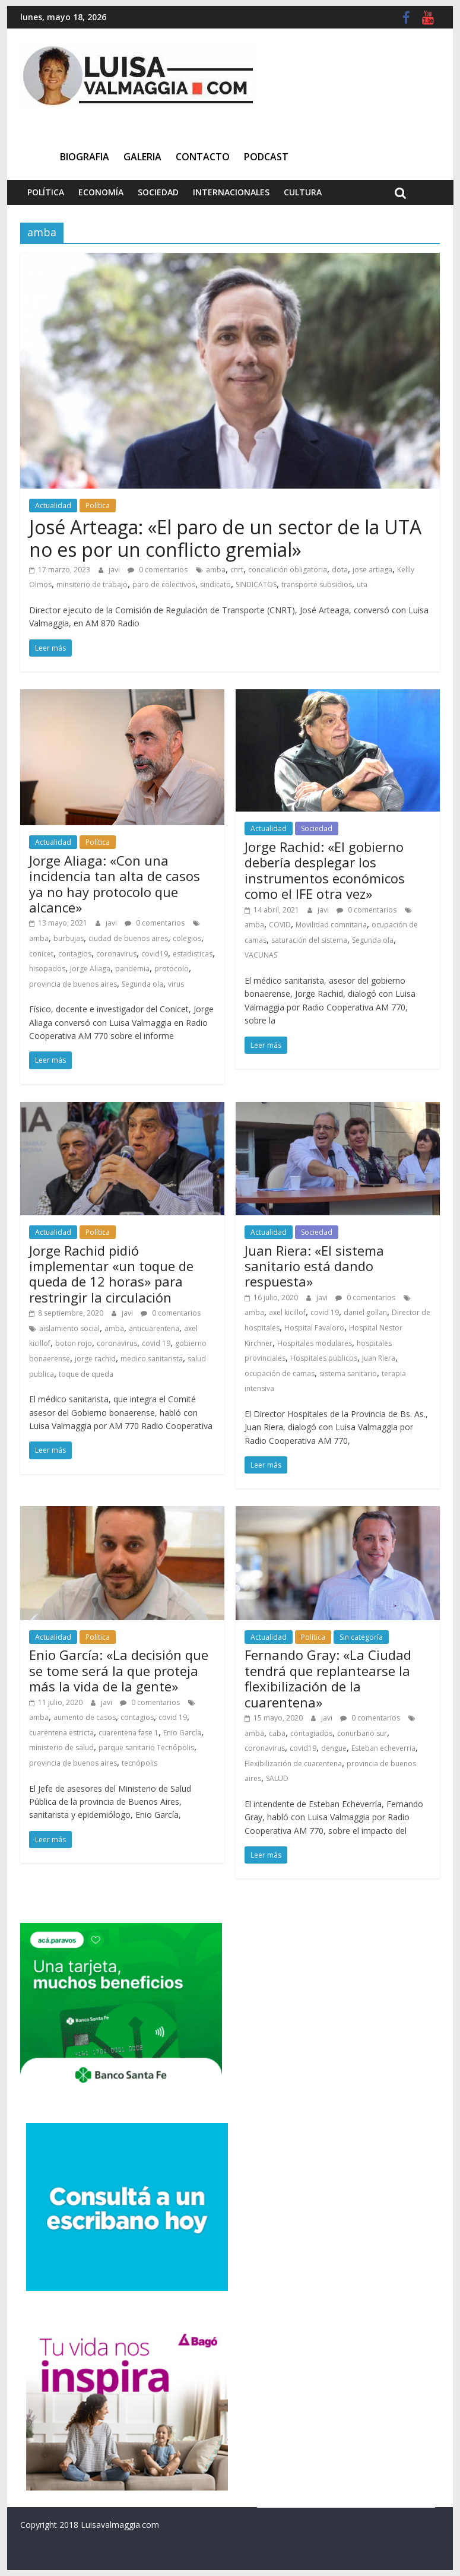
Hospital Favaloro (314, 1328)
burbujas (68, 938)
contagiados (311, 1733)
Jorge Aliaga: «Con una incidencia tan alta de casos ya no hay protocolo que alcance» (114, 883)
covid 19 (156, 1343)
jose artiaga (372, 570)
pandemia (132, 969)
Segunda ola (142, 984)
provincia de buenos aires (73, 984)
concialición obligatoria (287, 570)
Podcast (266, 156)
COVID (280, 925)
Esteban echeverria (383, 1748)
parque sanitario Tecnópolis (146, 1747)
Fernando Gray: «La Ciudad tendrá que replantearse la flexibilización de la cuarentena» (328, 1678)
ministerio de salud (61, 1747)
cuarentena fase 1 (128, 1733)
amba (216, 570)
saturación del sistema (309, 940)
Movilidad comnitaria (331, 925)
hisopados (47, 969)
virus (176, 984)
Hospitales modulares (314, 1343)
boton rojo (73, 1343)
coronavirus (116, 954)
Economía (100, 192)
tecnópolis (139, 1763)
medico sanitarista (151, 1359)
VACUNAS (261, 955)
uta (362, 584)
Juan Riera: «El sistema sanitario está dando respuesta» (314, 1266)
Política (45, 192)
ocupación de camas (280, 1373)
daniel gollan (365, 1312)
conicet (41, 954)
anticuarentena (154, 1328)
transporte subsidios (316, 584)
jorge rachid (95, 1359)
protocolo (171, 969)
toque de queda (86, 1374)
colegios (187, 938)
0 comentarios (158, 570)
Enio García (182, 1733)
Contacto (203, 156)
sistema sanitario (348, 1373)
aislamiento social (69, 1328)
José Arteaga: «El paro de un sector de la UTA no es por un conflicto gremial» (225, 538)
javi (115, 570)
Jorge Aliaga (90, 969)
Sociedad (158, 192)
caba (277, 1733)
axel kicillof (287, 1312)
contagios (74, 954)
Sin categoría (361, 1637)
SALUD (277, 1778)
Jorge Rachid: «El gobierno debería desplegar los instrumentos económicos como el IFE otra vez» (325, 870)
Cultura (303, 192)
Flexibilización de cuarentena (293, 1763)
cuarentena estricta (61, 1733)
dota (340, 570)
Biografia (84, 156)
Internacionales (231, 192)
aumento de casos (84, 1717)
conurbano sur (362, 1733)
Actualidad (53, 505)
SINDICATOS (256, 584)
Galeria (142, 156)
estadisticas (192, 954)
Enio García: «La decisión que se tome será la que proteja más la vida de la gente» (118, 1670)
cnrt (236, 570)
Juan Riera (378, 1358)
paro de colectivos (163, 584)
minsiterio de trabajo (92, 584)
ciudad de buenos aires (128, 938)
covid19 (154, 954)
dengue (334, 1748)
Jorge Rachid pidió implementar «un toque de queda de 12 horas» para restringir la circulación (111, 1273)
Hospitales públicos (323, 1358)
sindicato (215, 584)
